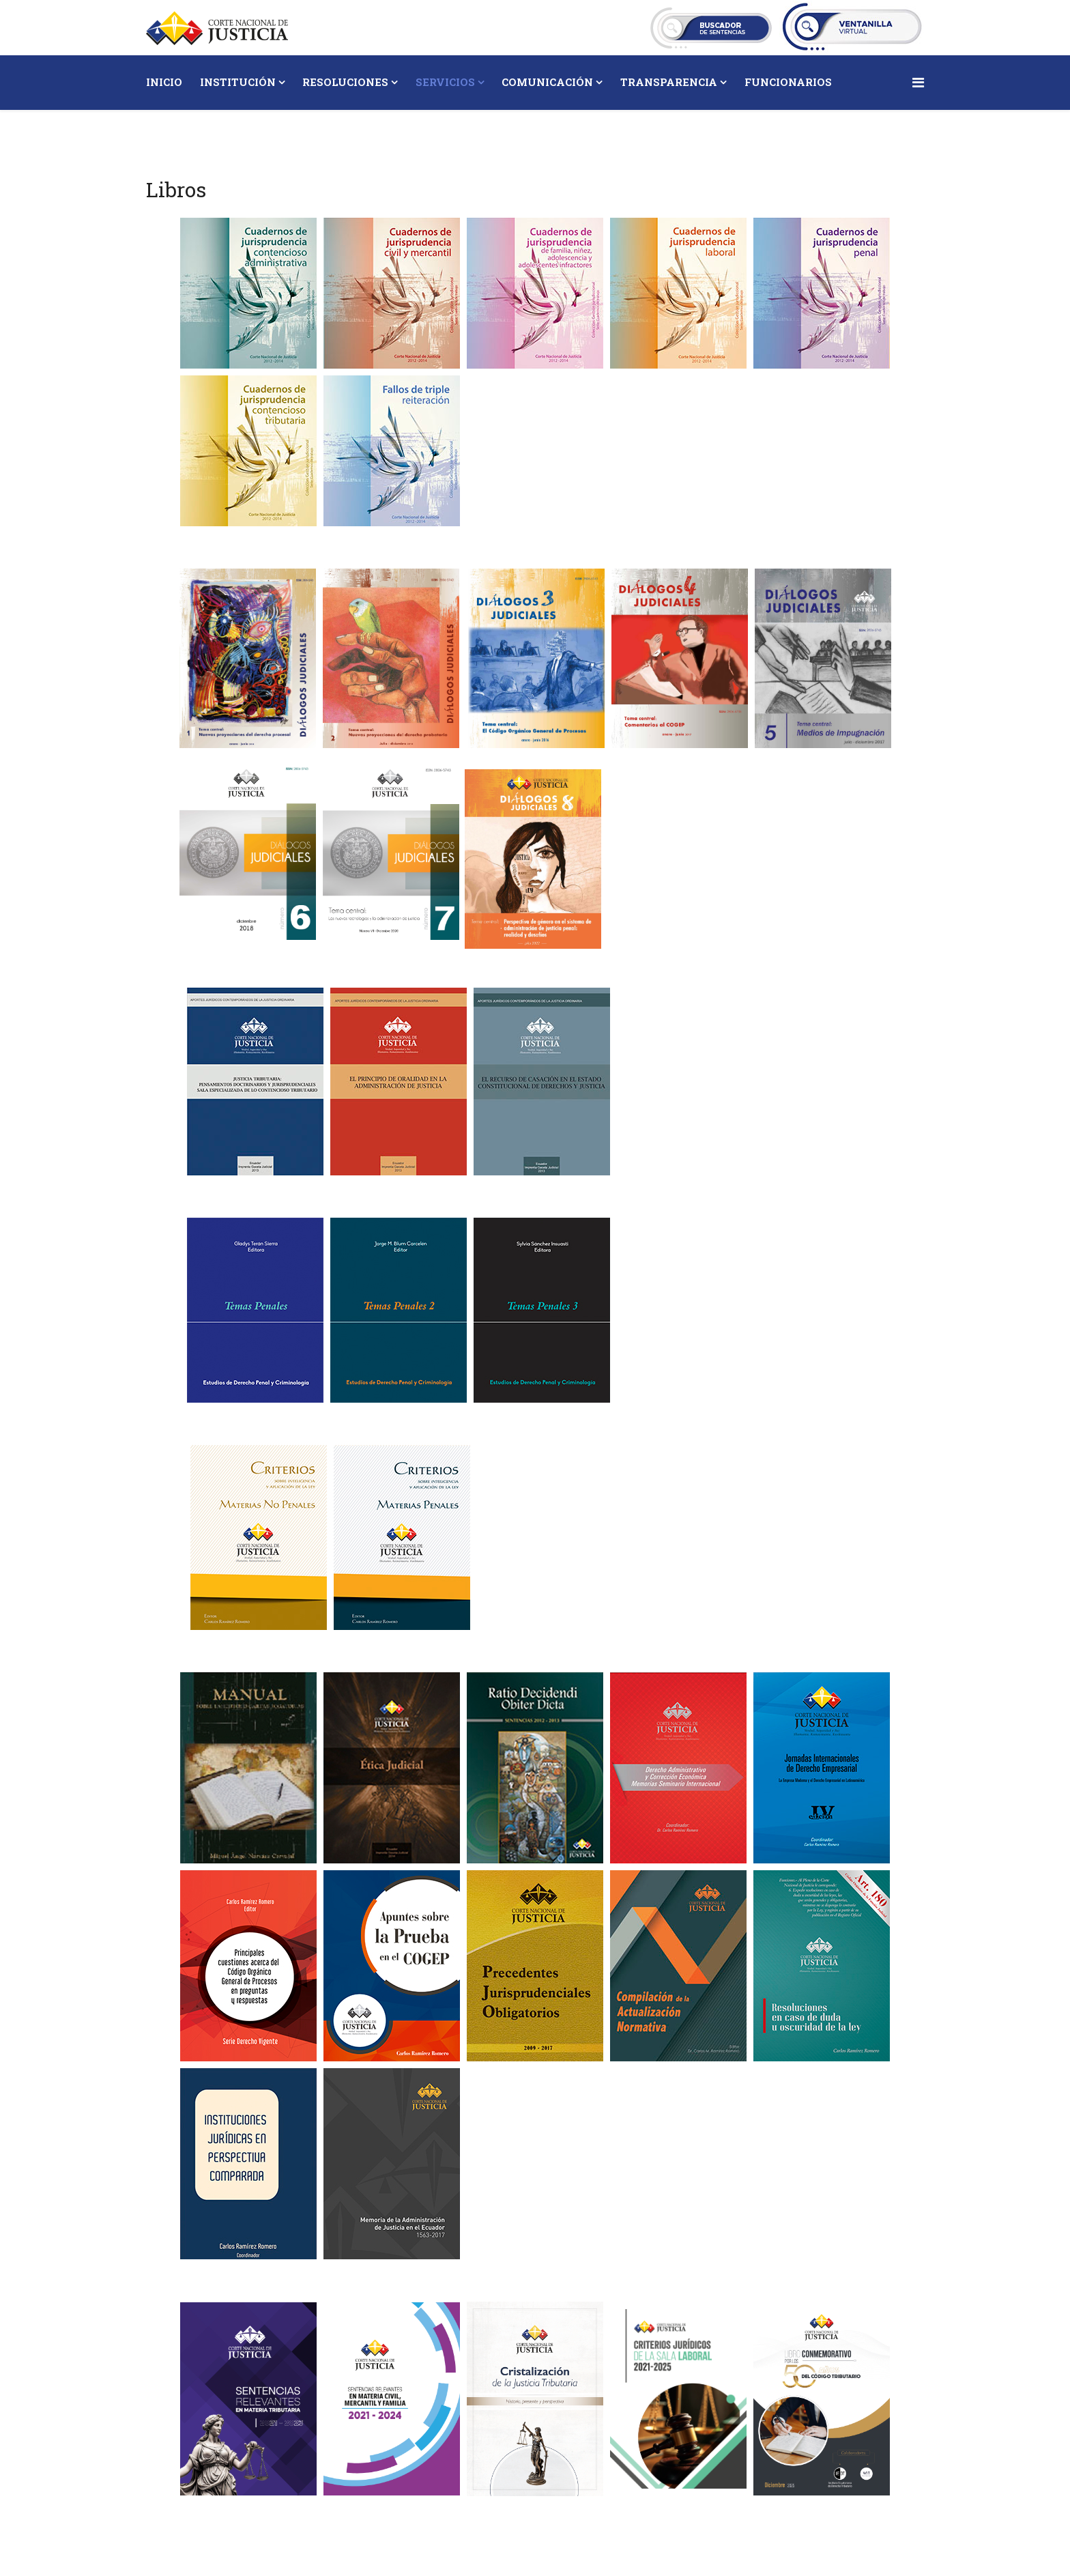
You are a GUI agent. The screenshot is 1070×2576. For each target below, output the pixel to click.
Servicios (445, 82)
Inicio (164, 82)
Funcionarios (788, 82)
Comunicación (547, 82)
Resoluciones (345, 82)
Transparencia (668, 82)
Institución (238, 82)
